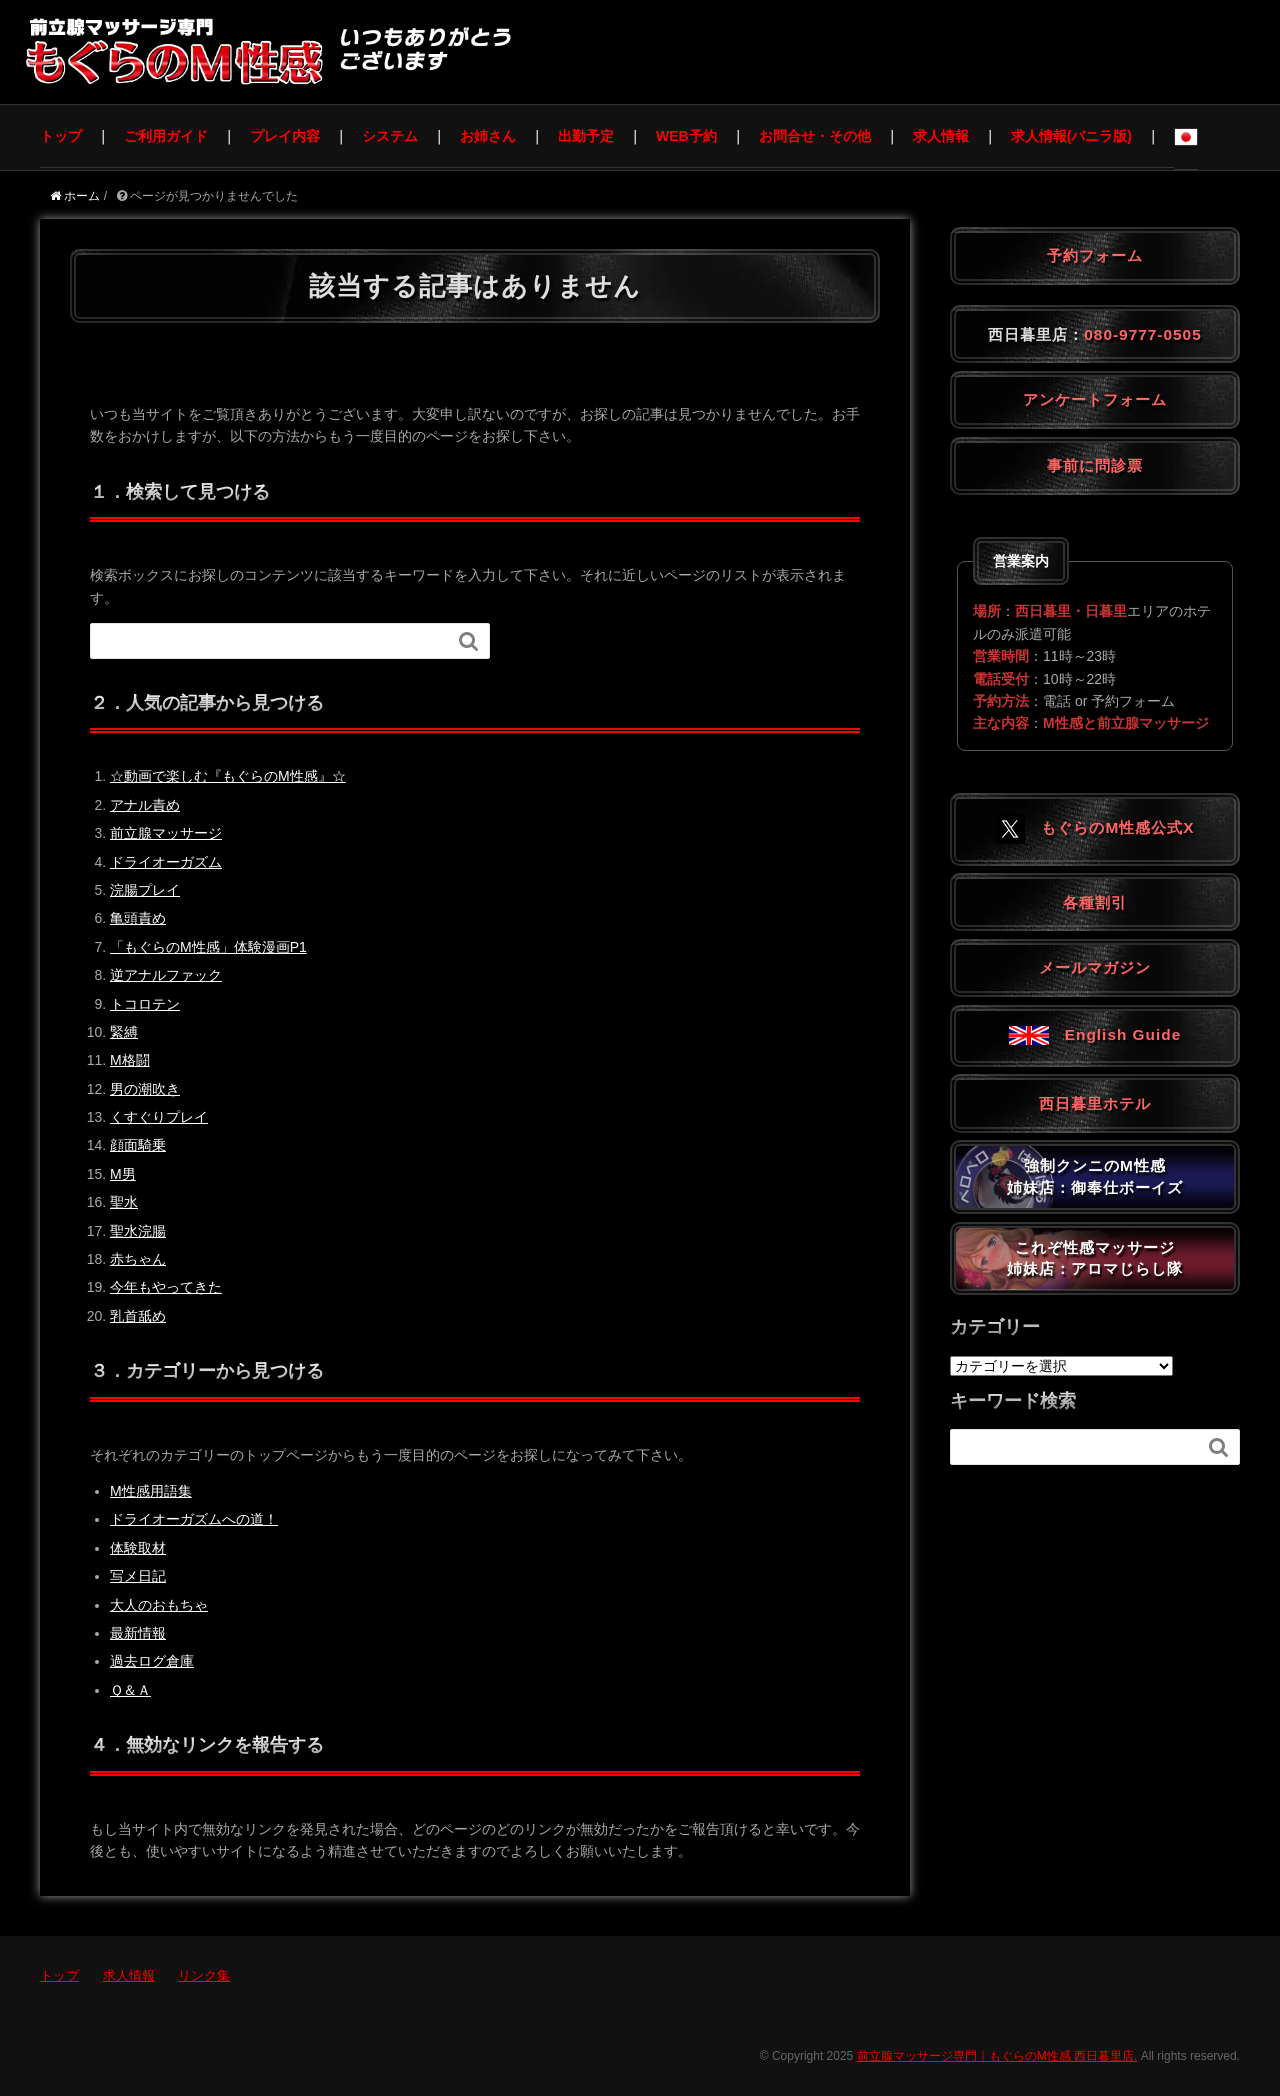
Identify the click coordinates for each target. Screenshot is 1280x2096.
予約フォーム (1095, 255)
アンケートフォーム (1095, 399)
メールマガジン (1095, 967)
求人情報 (941, 136)
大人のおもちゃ (159, 1605)
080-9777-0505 (1142, 334)
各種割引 (1095, 902)
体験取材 (138, 1548)
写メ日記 (138, 1576)
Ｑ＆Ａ (130, 1690)
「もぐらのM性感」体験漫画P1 (208, 947)
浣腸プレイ (145, 890)
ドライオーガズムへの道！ (194, 1519)
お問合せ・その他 (815, 136)
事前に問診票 (1095, 465)
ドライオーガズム (166, 862)
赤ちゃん (138, 1259)
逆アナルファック (166, 975)
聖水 (124, 1202)
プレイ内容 (285, 136)
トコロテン (145, 1004)
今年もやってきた (166, 1287)
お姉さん (488, 136)
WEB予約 (686, 136)
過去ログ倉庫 (152, 1661)
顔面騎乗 (138, 1145)
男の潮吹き (145, 1089)
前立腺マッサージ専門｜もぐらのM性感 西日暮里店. (997, 2056)
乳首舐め (138, 1316)
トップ (61, 136)
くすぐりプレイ (159, 1117)
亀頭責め (138, 918)
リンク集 (204, 1975)
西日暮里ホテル (1095, 1103)
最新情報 (138, 1633)
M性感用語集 (151, 1491)
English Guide (1095, 1034)
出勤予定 (586, 136)
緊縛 (124, 1032)
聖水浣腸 (138, 1231)
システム (390, 136)
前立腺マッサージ (166, 833)
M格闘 (130, 1060)
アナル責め (145, 805)
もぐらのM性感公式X (1102, 827)
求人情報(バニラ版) (1071, 136)
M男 (123, 1174)
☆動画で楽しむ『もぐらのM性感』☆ (228, 776)
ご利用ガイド (166, 136)
